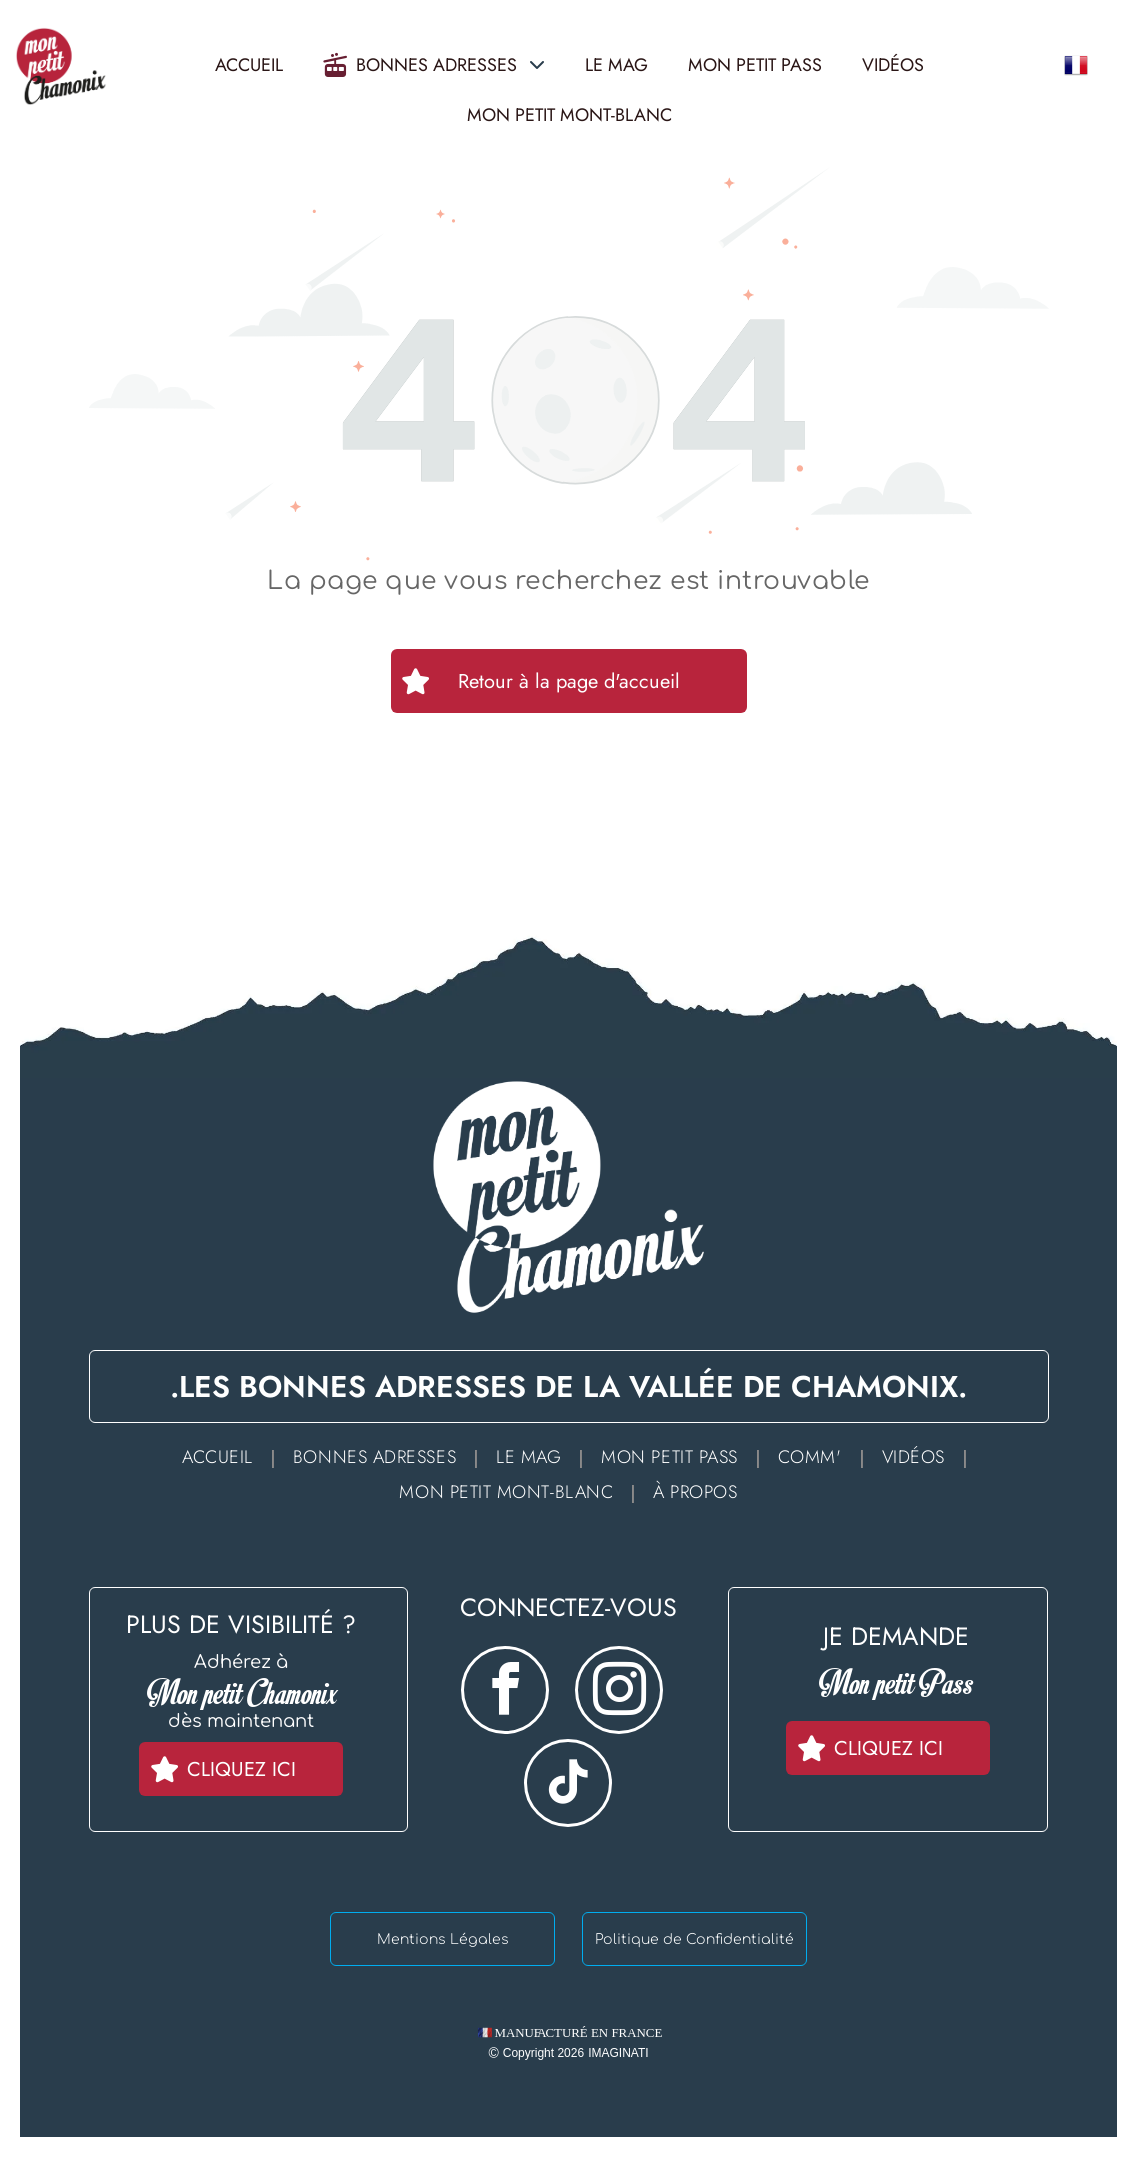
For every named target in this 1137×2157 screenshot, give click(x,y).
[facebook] (505, 1692)
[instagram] (619, 1692)
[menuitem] (222, 1456)
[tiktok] (568, 1785)
